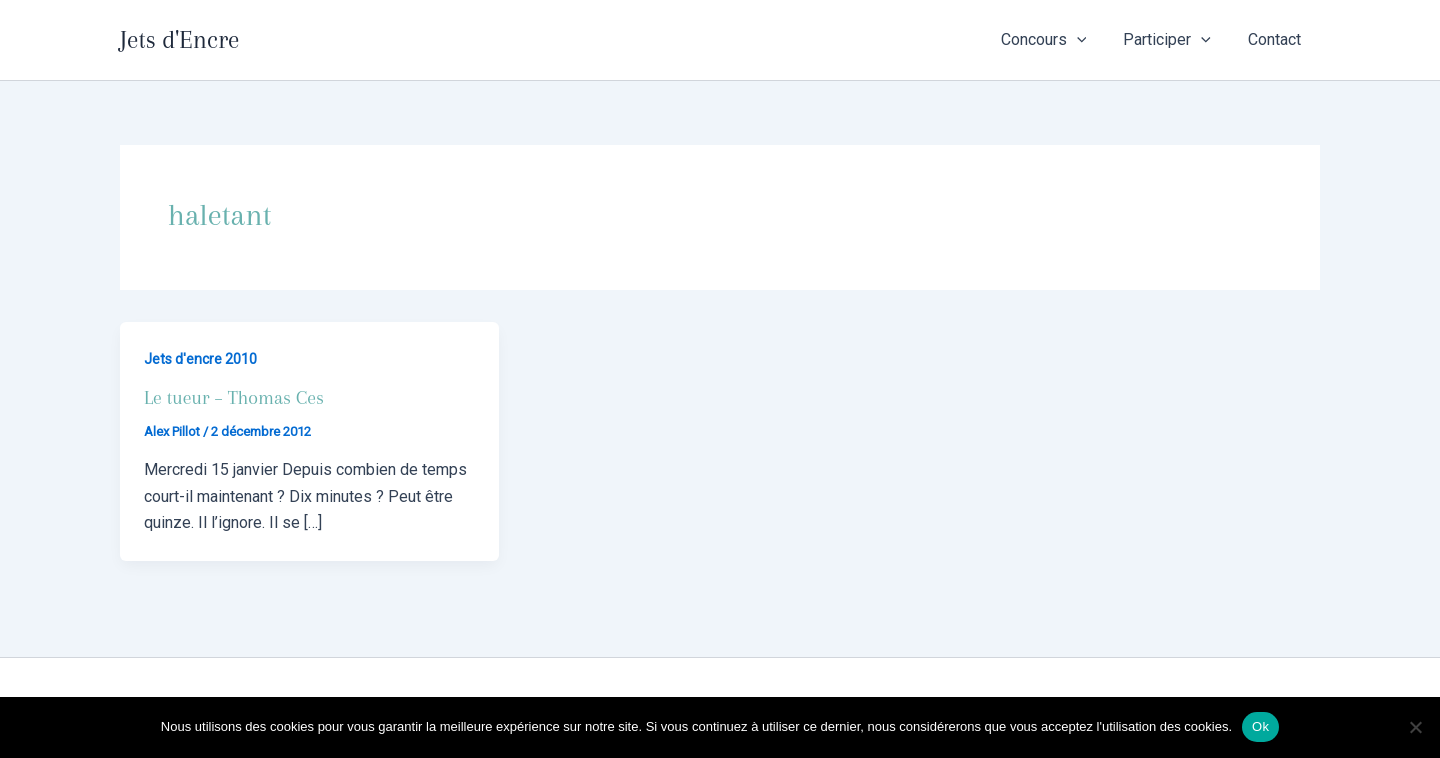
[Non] (1415, 727)
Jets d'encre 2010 (200, 359)
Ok (1260, 726)
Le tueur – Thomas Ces (234, 398)
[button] (1090, 40)
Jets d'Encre (179, 39)
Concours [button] (1057, 40)
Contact (1277, 39)
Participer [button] (1175, 40)
